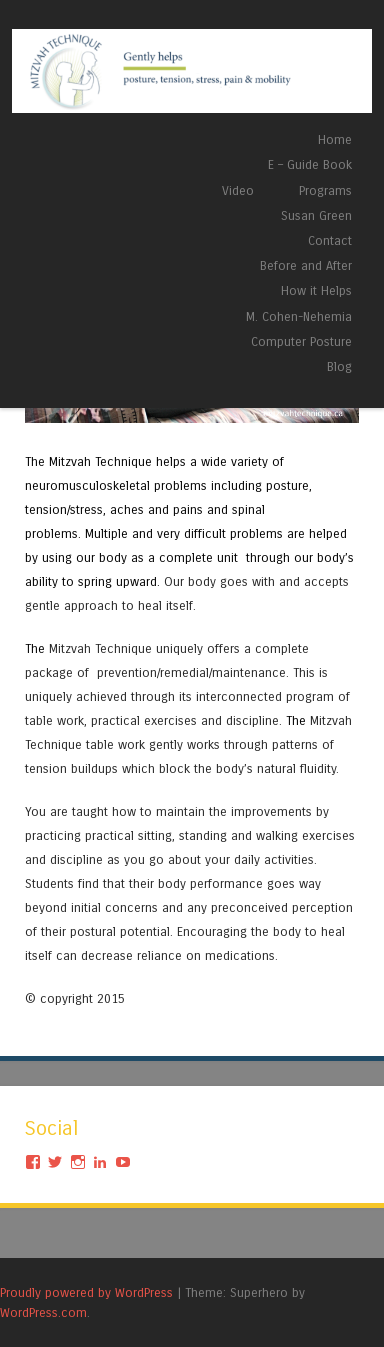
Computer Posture (301, 341)
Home (335, 139)
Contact (330, 240)
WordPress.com (43, 1312)
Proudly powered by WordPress (86, 1292)
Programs (325, 190)
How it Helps (316, 290)
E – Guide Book (310, 164)
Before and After (306, 265)
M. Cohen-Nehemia (299, 316)
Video (238, 190)
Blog (339, 366)
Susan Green (316, 215)
